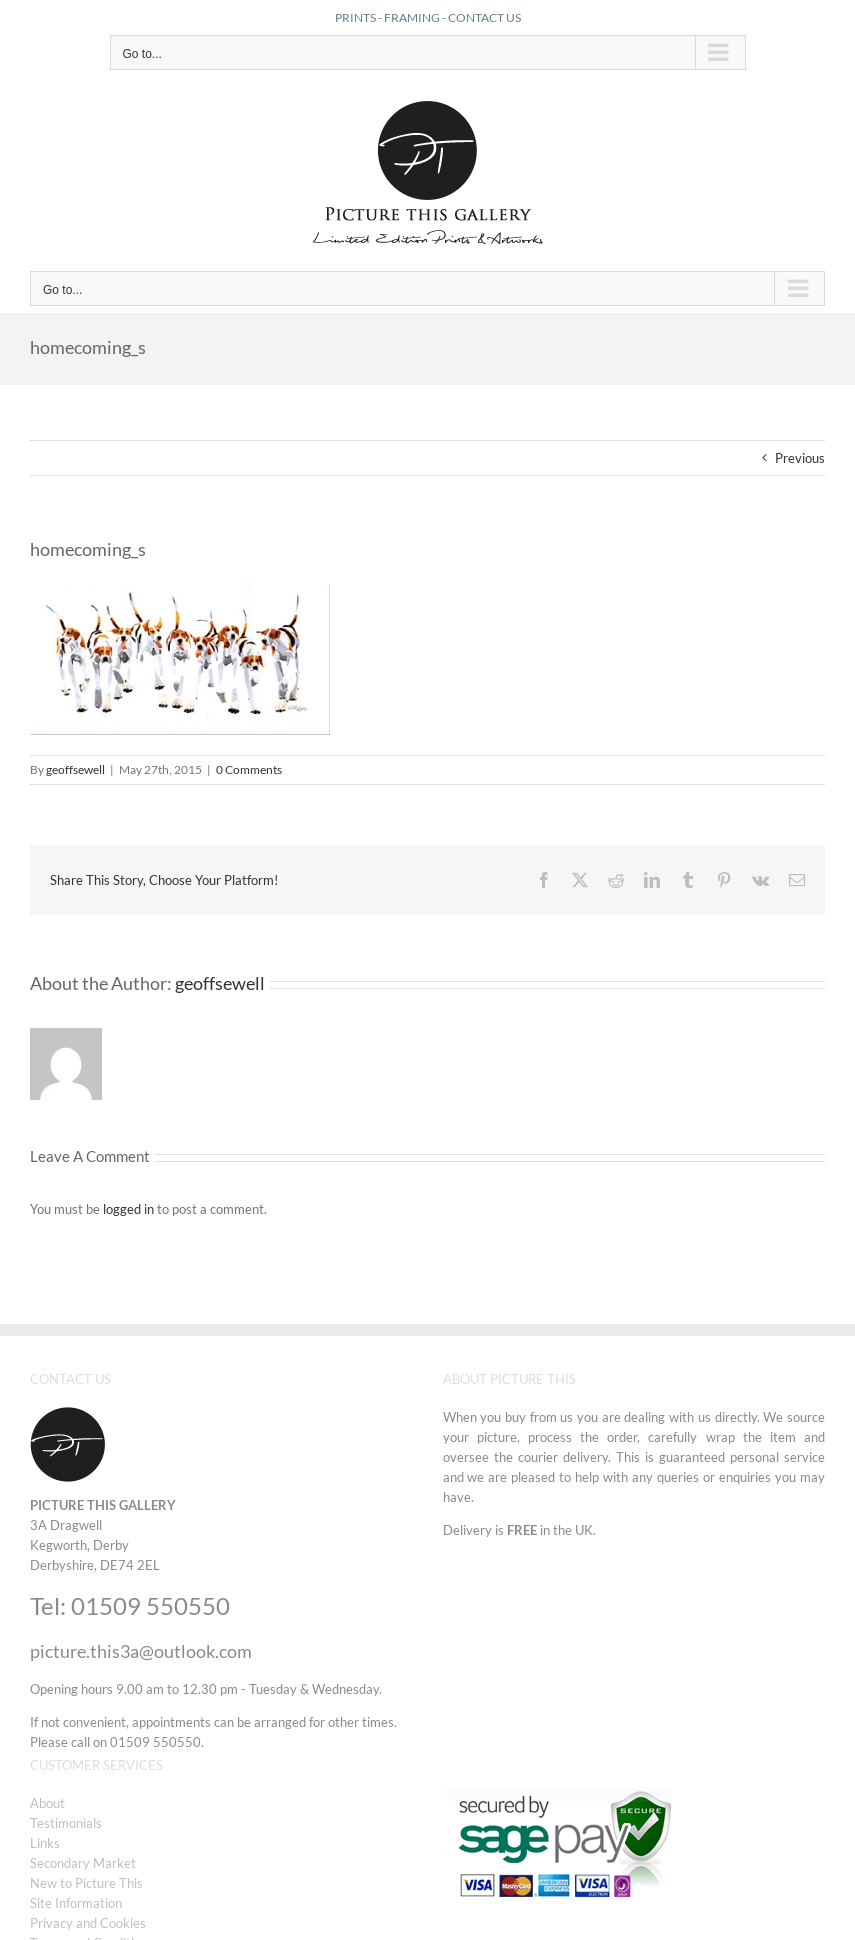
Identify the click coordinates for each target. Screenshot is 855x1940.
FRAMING (412, 17)
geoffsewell (75, 769)
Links (45, 1843)
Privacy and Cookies (88, 1923)
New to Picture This (86, 1883)
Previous (800, 458)
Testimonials (66, 1823)
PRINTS (355, 17)
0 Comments (249, 769)
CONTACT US (484, 17)
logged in (128, 1209)
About (47, 1803)
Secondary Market (83, 1863)
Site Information (76, 1903)
